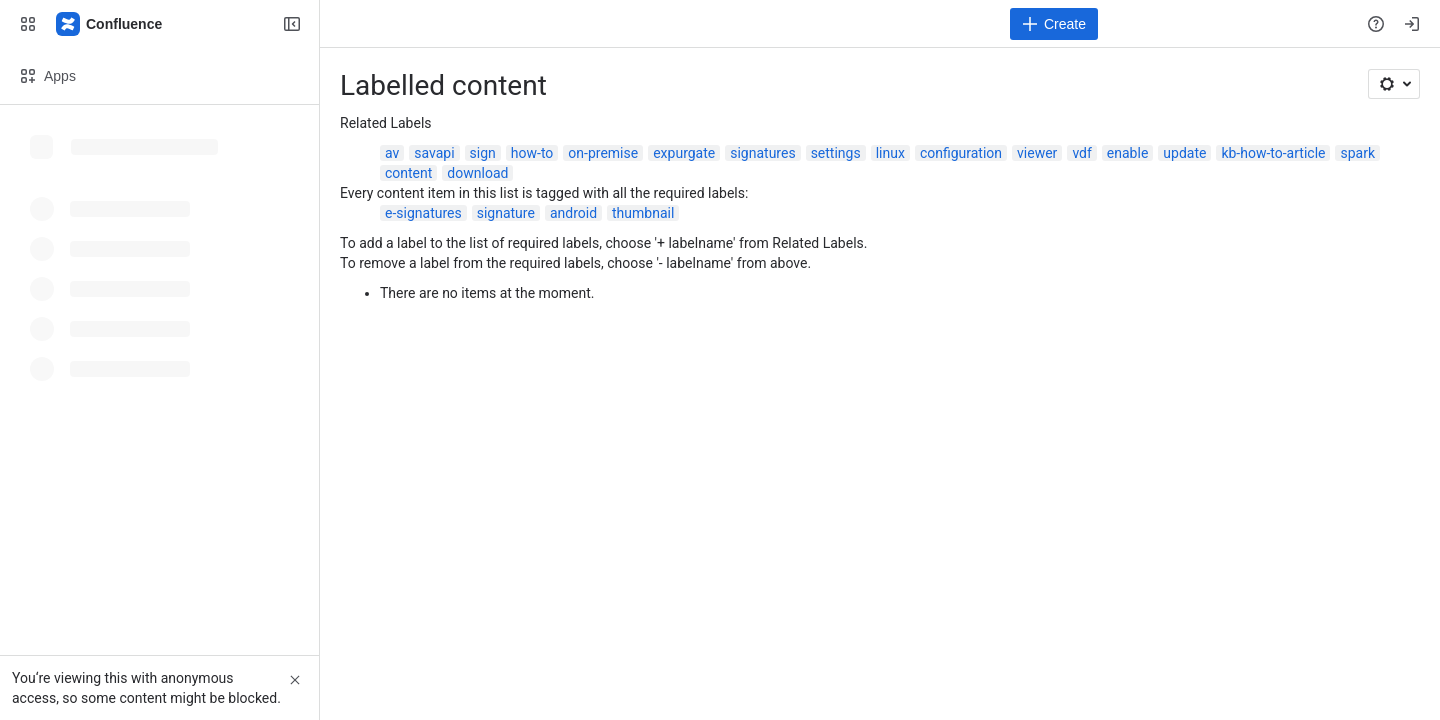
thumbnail (643, 213)
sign (483, 153)
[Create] (1054, 24)
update (1184, 153)
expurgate (684, 153)
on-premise (603, 153)
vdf (1081, 153)
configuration (961, 153)
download (477, 173)
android (573, 213)
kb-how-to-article (1273, 153)
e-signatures (423, 213)
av (392, 153)
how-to (532, 153)
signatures (762, 153)
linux (890, 153)
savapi (434, 153)
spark (1357, 153)
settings (836, 153)
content (408, 173)
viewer (1037, 153)
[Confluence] (110, 24)
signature (506, 213)
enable (1127, 153)
